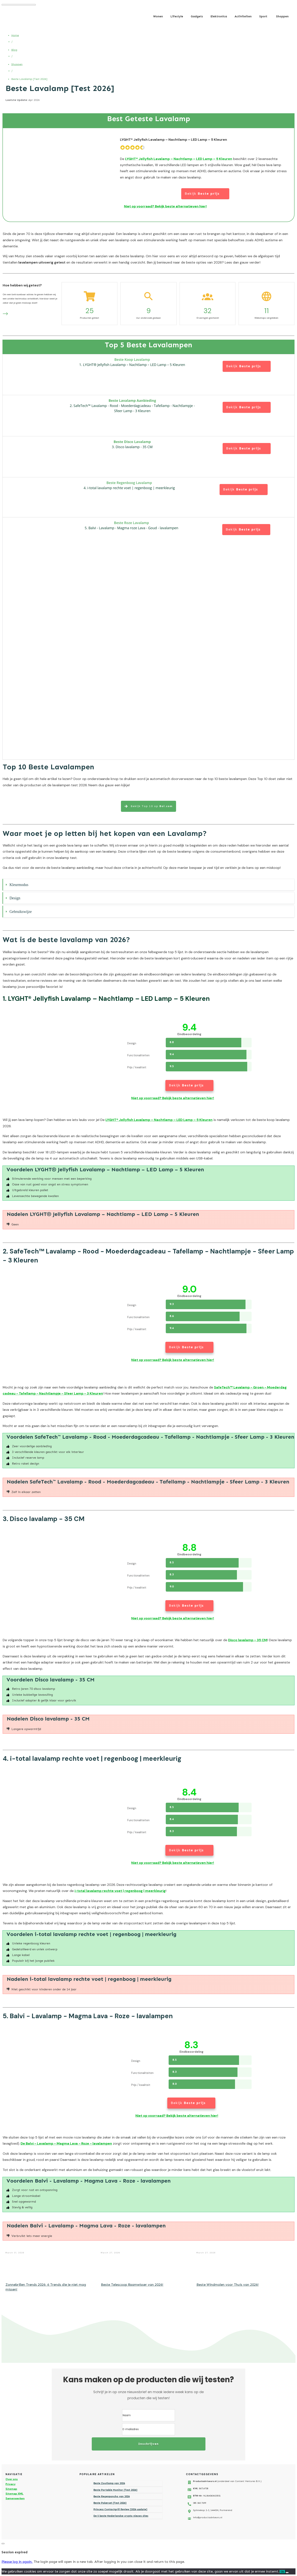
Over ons (12, 2479)
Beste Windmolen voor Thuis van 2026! (227, 2285)
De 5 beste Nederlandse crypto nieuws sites (120, 2515)
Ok (282, 2571)
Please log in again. (17, 2562)
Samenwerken (15, 2498)
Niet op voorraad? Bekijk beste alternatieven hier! (163, 206)
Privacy (10, 2484)
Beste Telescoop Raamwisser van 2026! (132, 2285)
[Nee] (287, 2572)
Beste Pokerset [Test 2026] (109, 2502)
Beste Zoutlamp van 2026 (109, 2483)
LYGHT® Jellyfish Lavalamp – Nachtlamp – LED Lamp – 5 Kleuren (178, 159)
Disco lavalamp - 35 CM (247, 1640)
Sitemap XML (14, 2493)
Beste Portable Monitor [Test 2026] (115, 2489)
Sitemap (11, 2489)
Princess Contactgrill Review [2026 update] (120, 2509)
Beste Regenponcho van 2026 (111, 2496)
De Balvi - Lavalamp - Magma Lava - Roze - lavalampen (66, 2143)
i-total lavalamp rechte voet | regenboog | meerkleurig (120, 1891)
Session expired (14, 2552)
